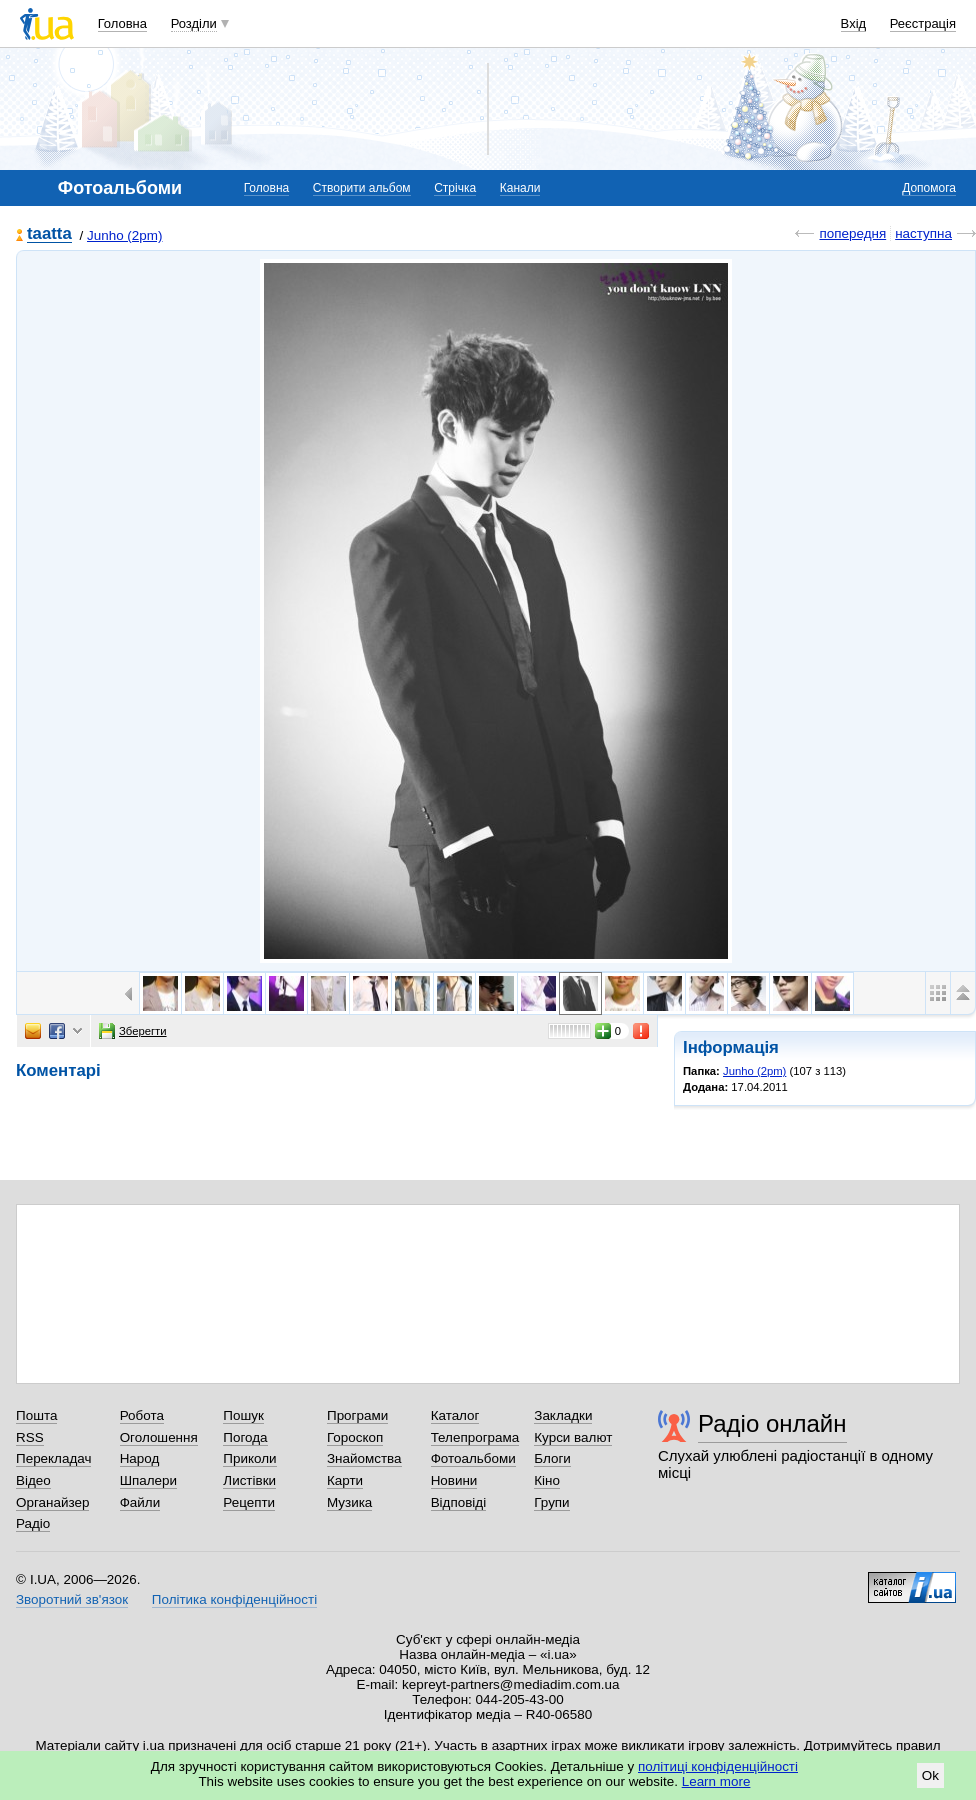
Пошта (36, 1415)
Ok (930, 1775)
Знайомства (364, 1458)
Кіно (547, 1480)
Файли (140, 1502)
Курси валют (573, 1437)
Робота (142, 1415)
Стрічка (455, 188)
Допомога (929, 188)
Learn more (716, 1781)
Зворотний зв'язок (72, 1599)
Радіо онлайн (772, 1423)
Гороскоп (355, 1437)
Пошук (243, 1415)
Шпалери (148, 1480)
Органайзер (52, 1502)
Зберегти (133, 1031)
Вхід (854, 23)
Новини (454, 1480)
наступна (923, 233)
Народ (140, 1458)
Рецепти (249, 1502)
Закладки (563, 1415)
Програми (357, 1415)
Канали (520, 188)
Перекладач (53, 1458)
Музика (349, 1502)
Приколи (249, 1458)
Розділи (194, 23)
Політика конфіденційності (234, 1599)
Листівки (249, 1480)
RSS (30, 1437)
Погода (245, 1437)
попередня (852, 233)
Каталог (455, 1415)
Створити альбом (362, 188)
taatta (49, 234)
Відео (33, 1480)
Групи (551, 1502)
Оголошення (159, 1437)
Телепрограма (475, 1437)
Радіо (33, 1523)
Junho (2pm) (124, 235)
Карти (345, 1480)
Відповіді (459, 1502)
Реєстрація (923, 23)
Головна (122, 23)
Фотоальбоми (473, 1458)
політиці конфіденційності (718, 1766)
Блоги (552, 1458)
